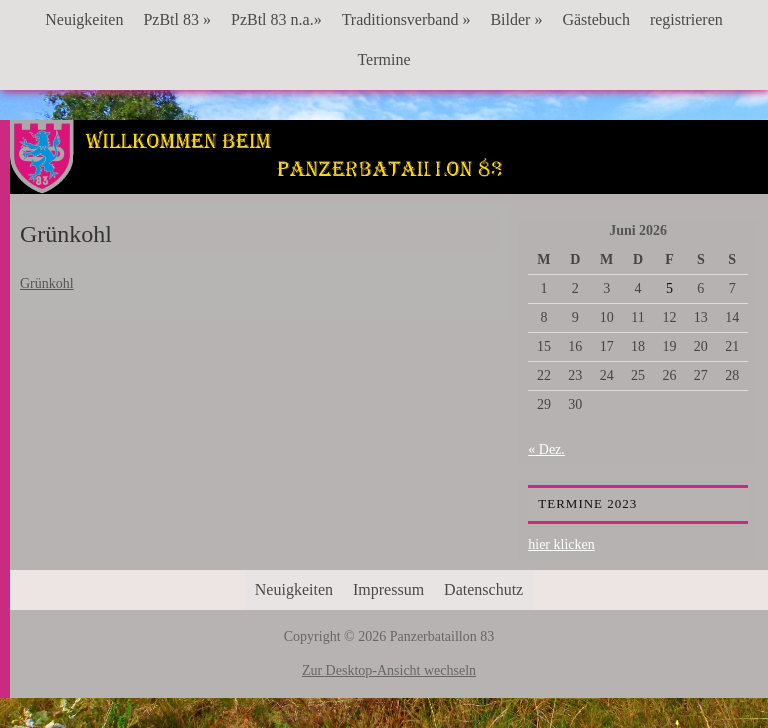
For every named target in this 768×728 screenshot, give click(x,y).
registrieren (686, 19)
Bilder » (516, 19)
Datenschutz (483, 589)
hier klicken (561, 544)
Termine (383, 59)
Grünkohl (47, 283)
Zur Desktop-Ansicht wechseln (389, 670)
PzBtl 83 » (177, 19)
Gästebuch (596, 19)
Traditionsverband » (406, 19)
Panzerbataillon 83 (389, 181)
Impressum (388, 589)
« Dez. (546, 449)
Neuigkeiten (84, 19)
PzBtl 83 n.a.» (276, 19)
